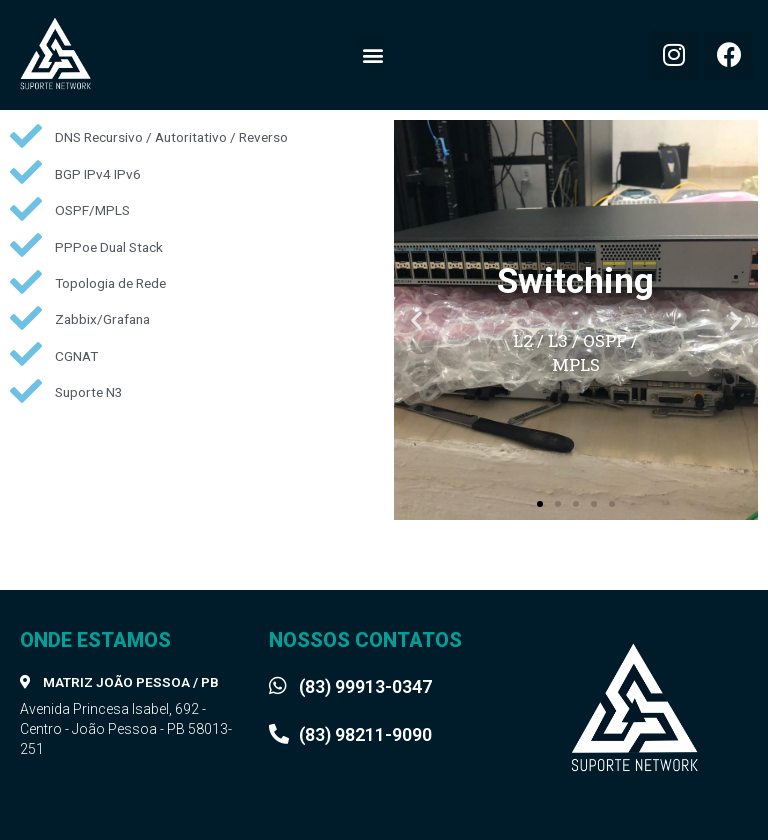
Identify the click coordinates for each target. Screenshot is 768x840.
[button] (372, 54)
